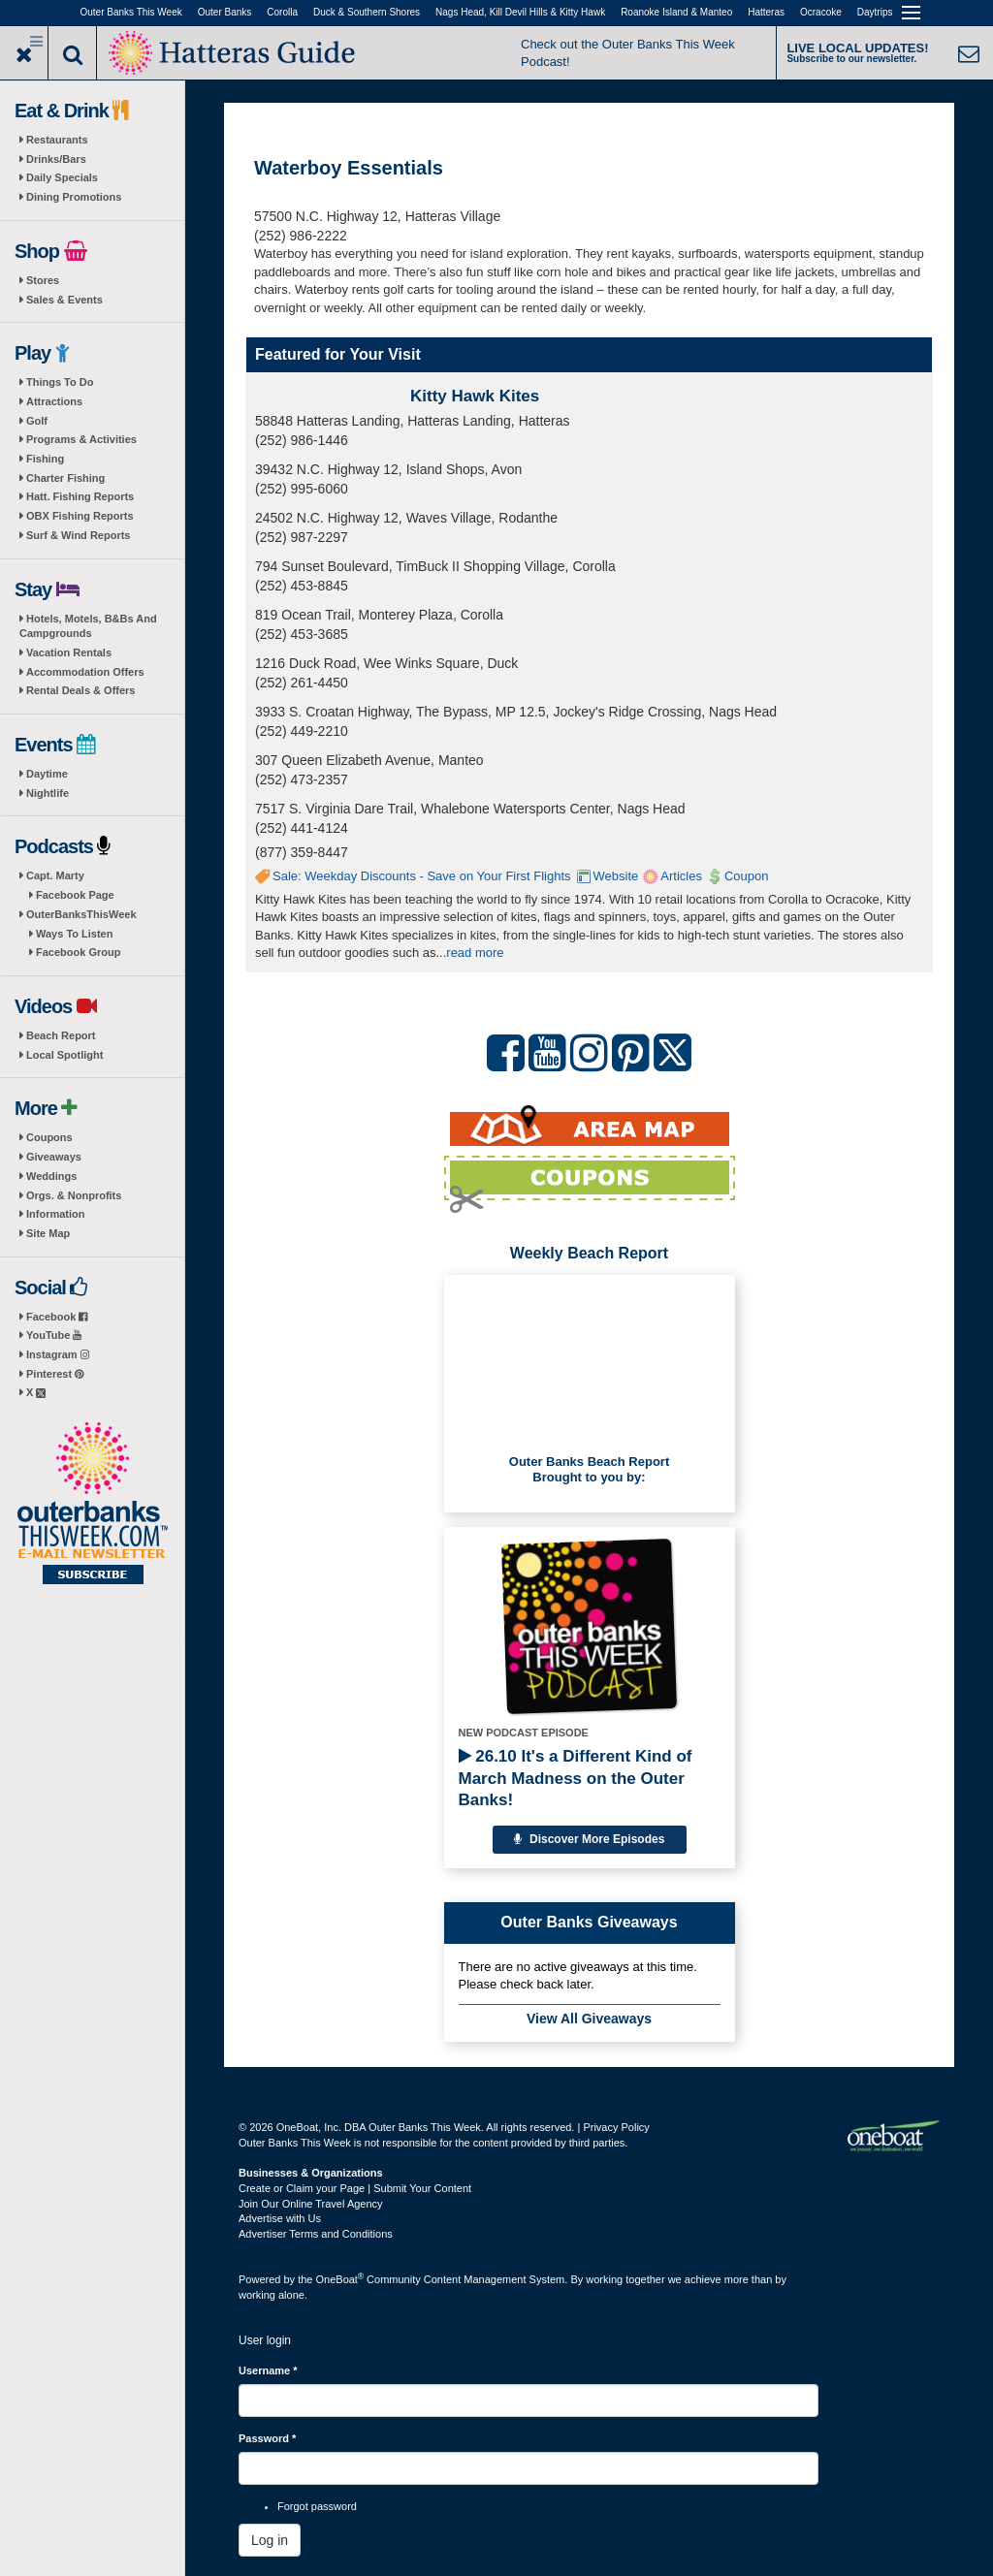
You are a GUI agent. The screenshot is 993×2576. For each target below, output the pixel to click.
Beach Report (61, 1035)
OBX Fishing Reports (80, 516)
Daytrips (875, 12)
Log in (269, 2540)
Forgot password (317, 2506)
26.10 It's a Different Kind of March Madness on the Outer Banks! (575, 1777)
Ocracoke (821, 12)
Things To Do (59, 382)
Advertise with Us (280, 2218)
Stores (42, 280)
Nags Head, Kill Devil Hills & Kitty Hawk (520, 12)
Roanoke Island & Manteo (676, 12)
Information (55, 1214)
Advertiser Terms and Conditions (316, 2234)
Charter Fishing (65, 478)
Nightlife (47, 793)
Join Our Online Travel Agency (311, 2204)
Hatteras (766, 12)
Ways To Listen (74, 933)
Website (616, 876)
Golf (37, 421)
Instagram (57, 1354)
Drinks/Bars (56, 159)
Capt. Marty (55, 875)
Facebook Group (78, 952)
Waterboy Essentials (348, 167)
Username (268, 2370)
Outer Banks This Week (131, 12)
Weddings (51, 1176)
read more (474, 952)
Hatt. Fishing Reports (80, 496)
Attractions (54, 401)
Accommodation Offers (85, 672)
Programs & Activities (81, 439)
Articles (681, 876)
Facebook (56, 1316)
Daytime (47, 773)
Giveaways (53, 1156)
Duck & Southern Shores (366, 12)
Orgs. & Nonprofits (73, 1195)
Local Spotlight (64, 1055)
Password (267, 2438)
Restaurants (57, 139)
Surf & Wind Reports (78, 535)
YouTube (53, 1335)
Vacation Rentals (69, 652)
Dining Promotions (73, 197)
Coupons (49, 1137)
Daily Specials (62, 177)
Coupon (746, 876)
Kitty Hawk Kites (474, 396)
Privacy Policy (616, 2127)
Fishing (45, 458)
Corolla (282, 12)
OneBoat (340, 2279)
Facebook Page (75, 895)
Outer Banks (225, 12)
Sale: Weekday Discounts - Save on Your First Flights (421, 876)
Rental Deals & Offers (80, 690)
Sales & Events (64, 299)
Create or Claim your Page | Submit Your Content (355, 2188)
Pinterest (54, 1374)
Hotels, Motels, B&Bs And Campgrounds (88, 626)
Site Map (48, 1233)
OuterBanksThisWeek (81, 914)
